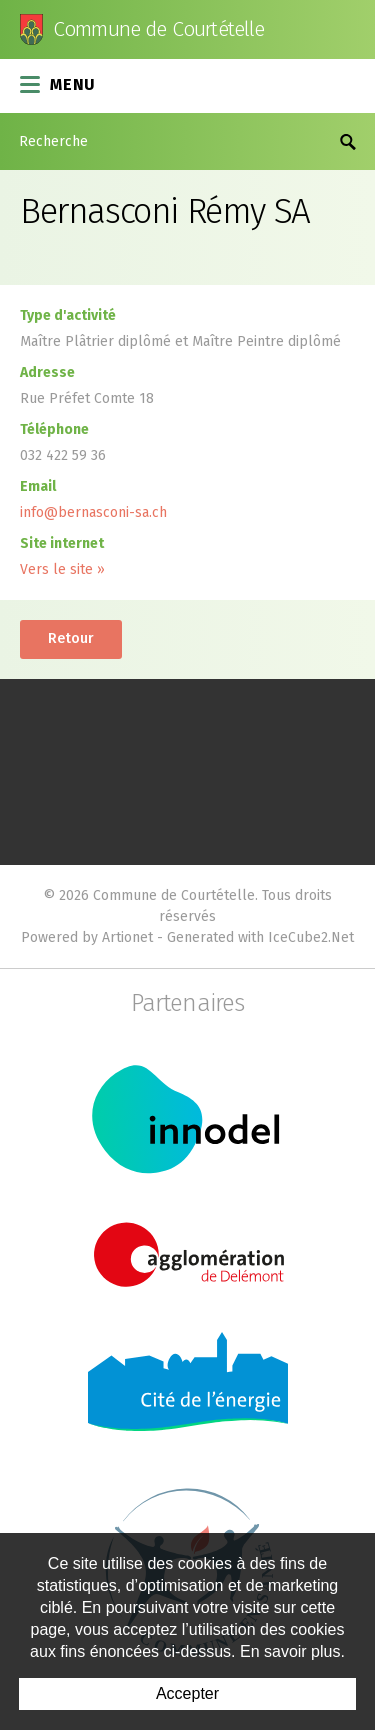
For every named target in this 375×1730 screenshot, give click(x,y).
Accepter (187, 1693)
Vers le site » (62, 569)
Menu (58, 83)
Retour (71, 638)
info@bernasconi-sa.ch (93, 512)
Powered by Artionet (87, 937)
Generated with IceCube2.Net (260, 937)
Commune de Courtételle (159, 29)
